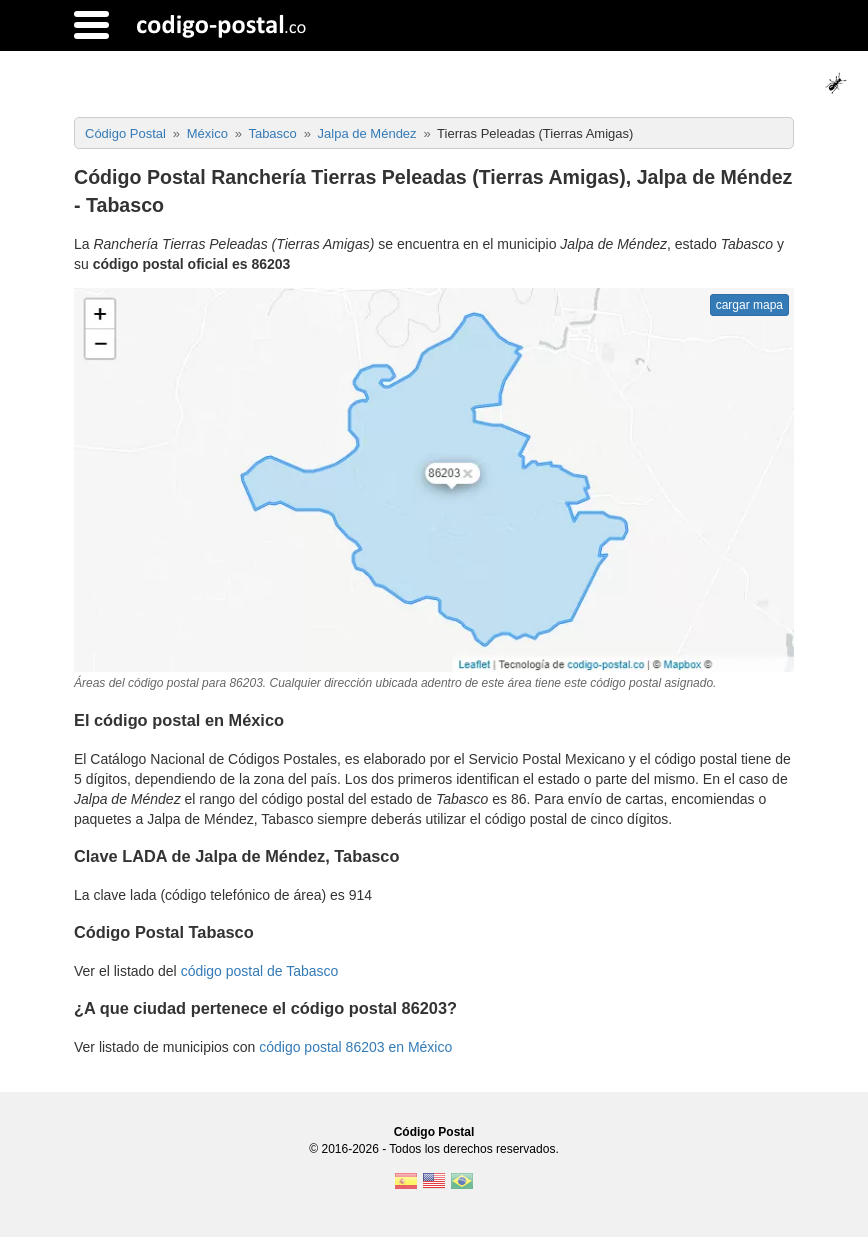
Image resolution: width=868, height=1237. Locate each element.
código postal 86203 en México (355, 1047)
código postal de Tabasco (260, 971)
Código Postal (434, 1132)
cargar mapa (749, 305)
